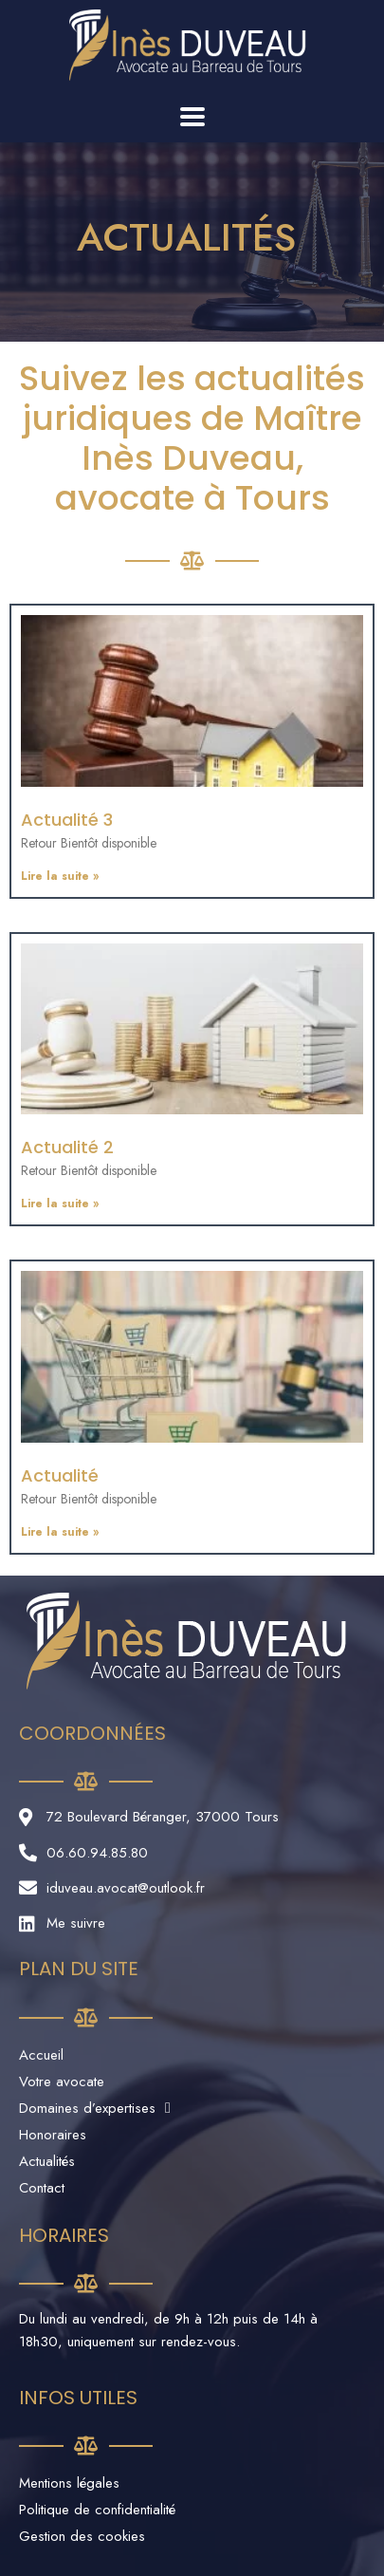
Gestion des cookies (82, 2536)
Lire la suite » (60, 876)
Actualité (60, 1475)
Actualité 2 (67, 1147)
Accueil (41, 2054)
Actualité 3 (67, 819)
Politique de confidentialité (97, 2509)
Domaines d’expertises (95, 2108)
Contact (41, 2187)
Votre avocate (61, 2081)
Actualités (47, 2161)
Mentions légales (69, 2483)
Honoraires (52, 2134)
